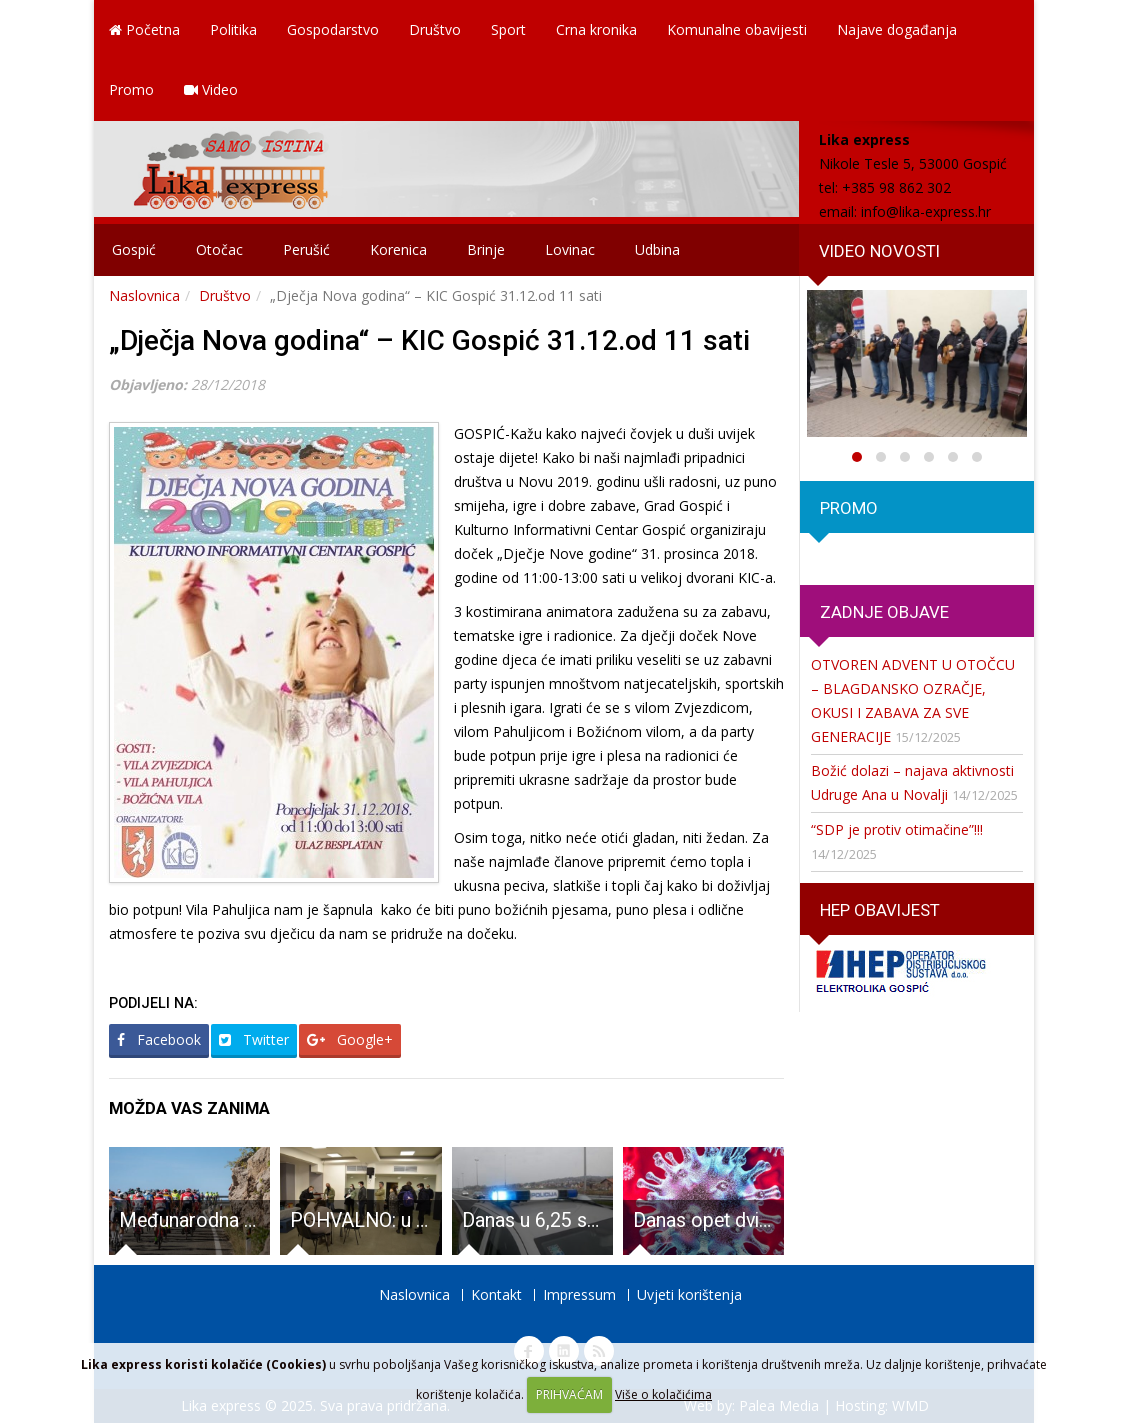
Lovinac (570, 249)
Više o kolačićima (663, 1394)
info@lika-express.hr (926, 211)
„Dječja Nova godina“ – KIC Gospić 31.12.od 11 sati (429, 340)
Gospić (134, 249)
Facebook (159, 1039)
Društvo (435, 29)
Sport (508, 29)
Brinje (486, 249)
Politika (233, 29)
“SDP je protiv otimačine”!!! (897, 829)
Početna (144, 29)
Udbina (657, 249)
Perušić (306, 249)
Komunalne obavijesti (737, 29)
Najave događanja (897, 29)
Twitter (254, 1039)
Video (211, 89)
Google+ (350, 1039)
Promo (131, 89)
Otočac (219, 249)
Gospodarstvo (333, 29)
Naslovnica (144, 295)
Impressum (579, 1294)
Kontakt (496, 1294)
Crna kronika (596, 29)
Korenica (398, 249)
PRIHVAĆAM (569, 1394)
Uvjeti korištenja (689, 1294)
